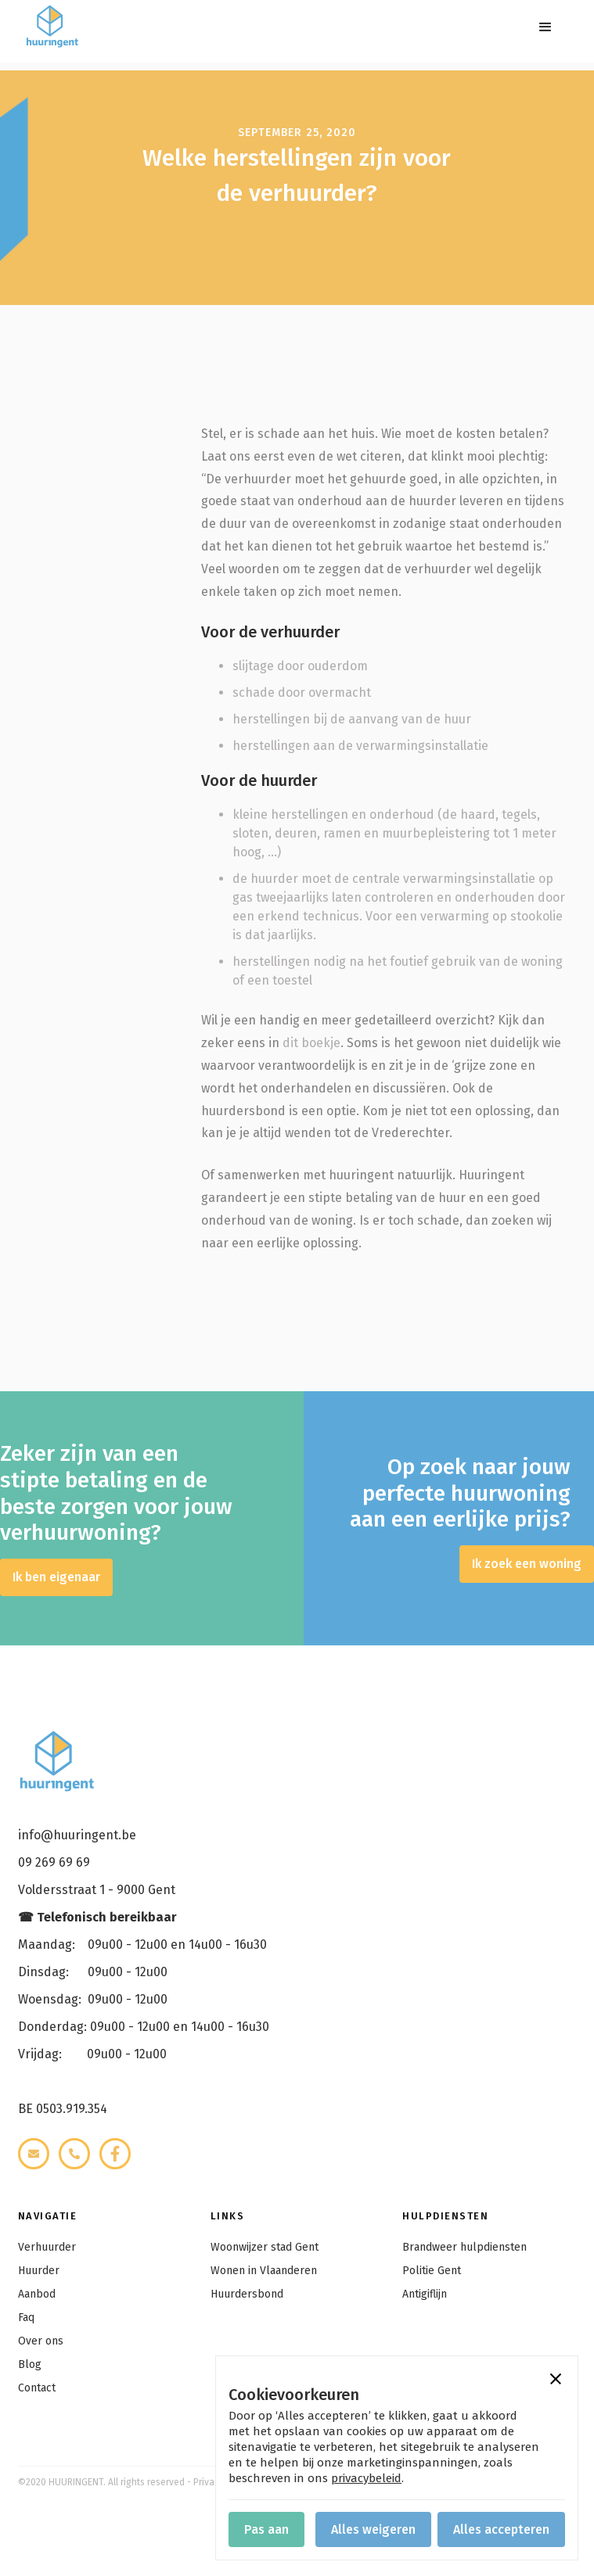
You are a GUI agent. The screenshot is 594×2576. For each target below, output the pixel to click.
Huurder (38, 2270)
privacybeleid (366, 2478)
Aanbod (37, 2294)
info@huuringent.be (77, 1835)
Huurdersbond (247, 2294)
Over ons (40, 2341)
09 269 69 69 (54, 1862)
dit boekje (311, 1042)
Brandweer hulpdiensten (464, 2247)
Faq (26, 2317)
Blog (29, 2364)
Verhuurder (47, 2247)
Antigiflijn (424, 2294)
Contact (37, 2388)
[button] (545, 27)
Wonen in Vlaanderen (264, 2270)
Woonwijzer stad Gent (265, 2247)
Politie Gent (431, 2270)
